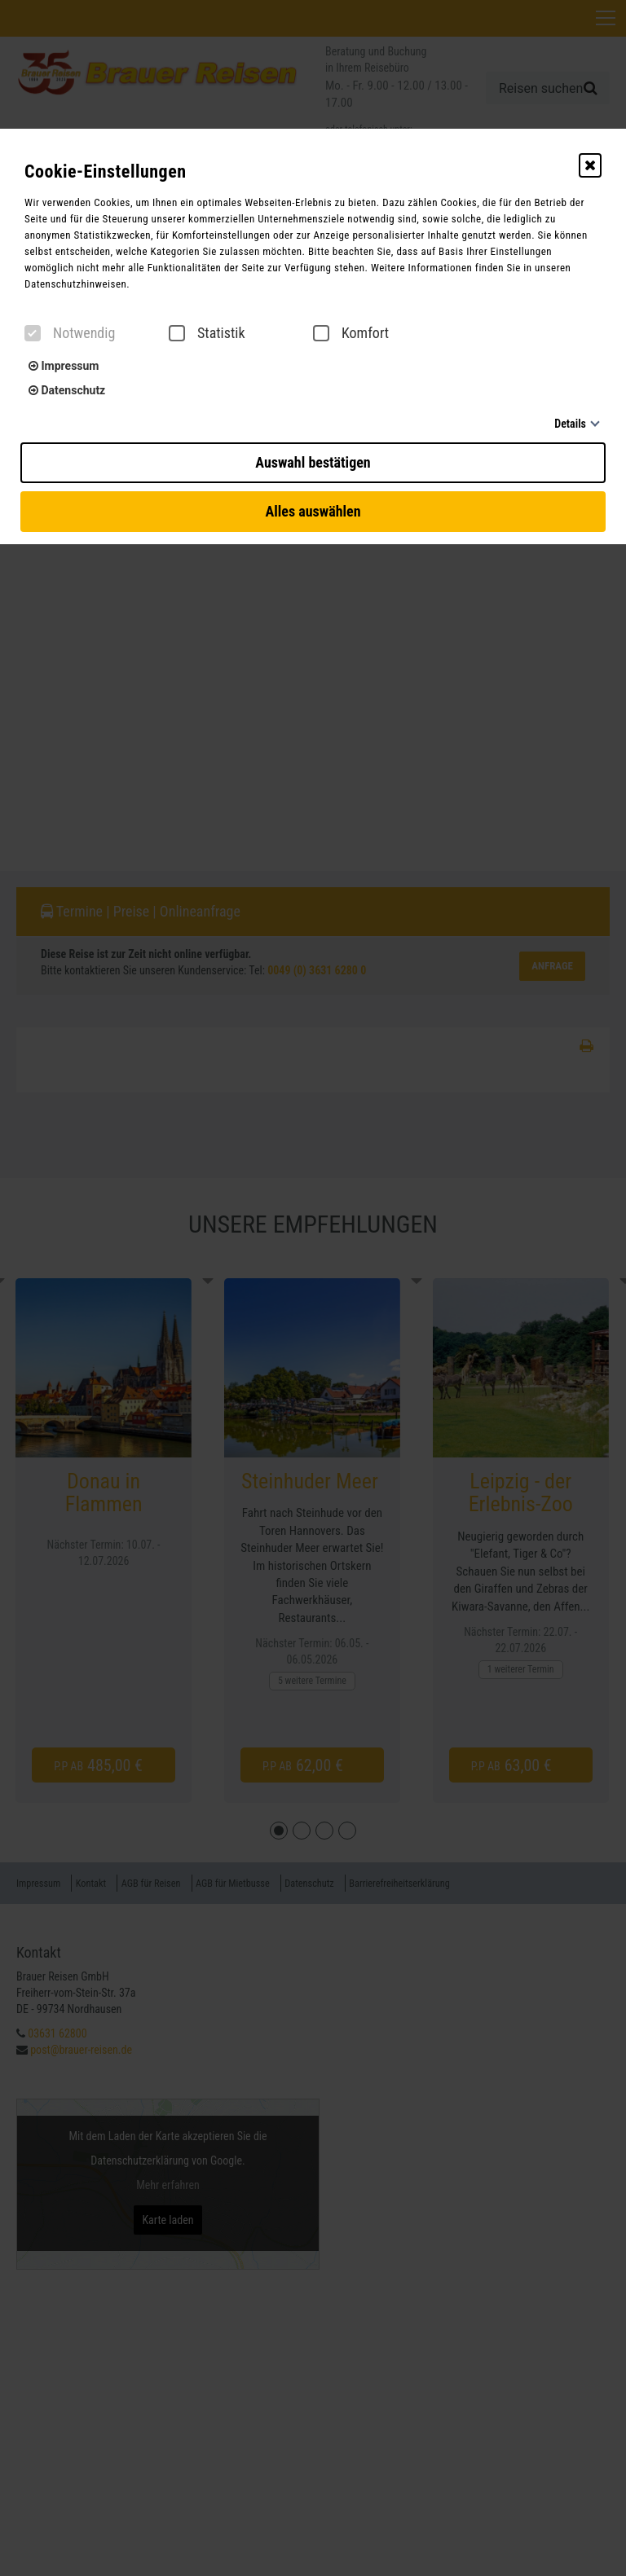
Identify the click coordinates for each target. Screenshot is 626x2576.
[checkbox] (32, 333)
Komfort (351, 333)
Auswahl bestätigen (312, 462)
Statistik (207, 333)
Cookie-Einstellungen (105, 171)
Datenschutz (67, 390)
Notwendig (69, 333)
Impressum (64, 365)
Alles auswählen (312, 511)
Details (570, 423)
